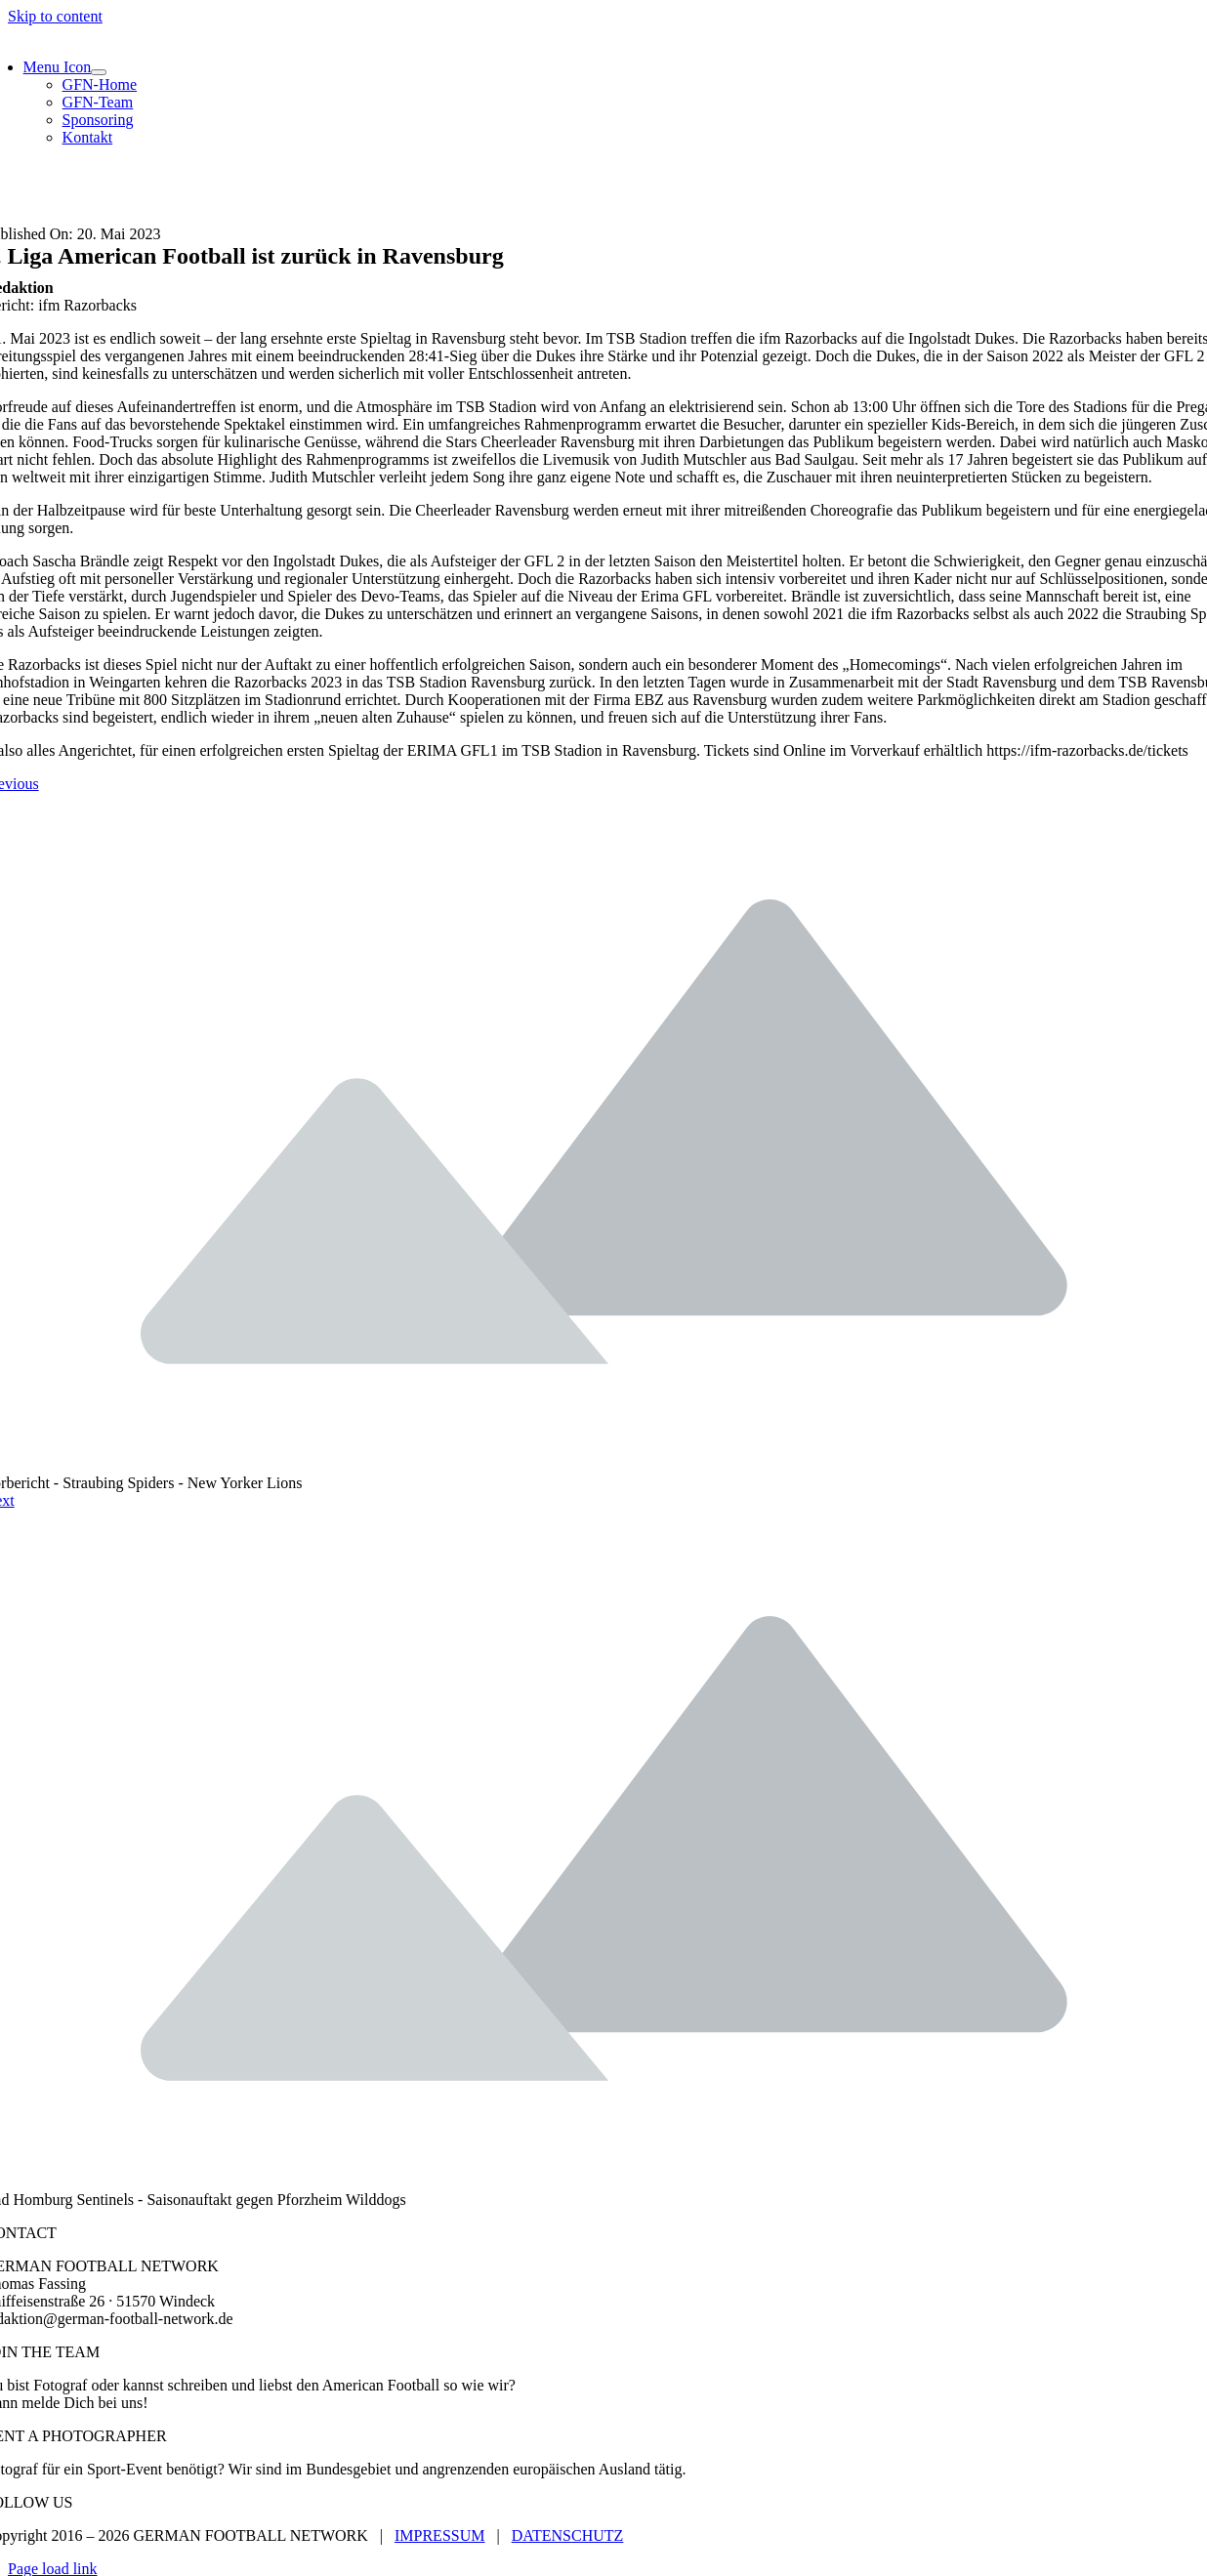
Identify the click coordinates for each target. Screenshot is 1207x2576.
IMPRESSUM (439, 2535)
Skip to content (55, 16)
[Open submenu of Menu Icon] (98, 72)
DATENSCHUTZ (568, 2535)
